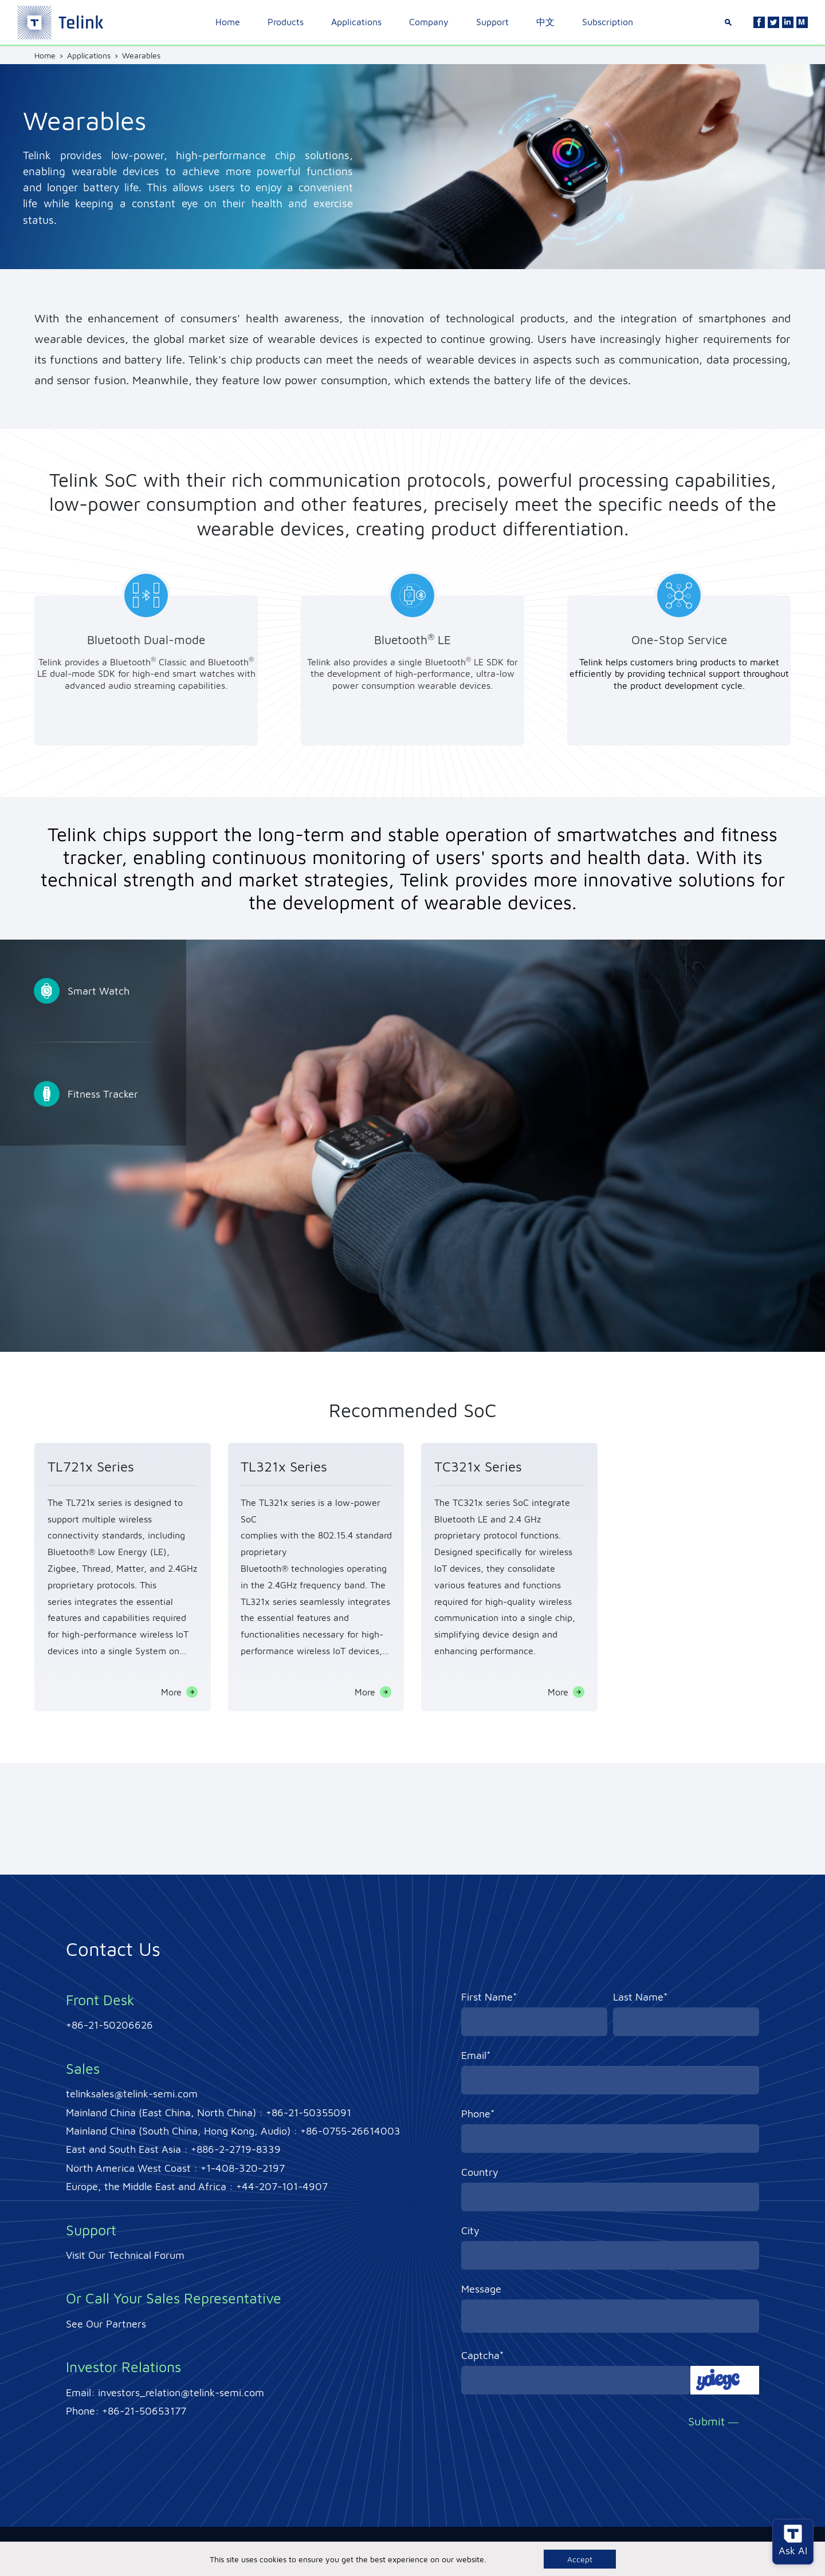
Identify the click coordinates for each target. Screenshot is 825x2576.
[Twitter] (773, 22)
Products (286, 22)
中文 (545, 22)
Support (492, 22)
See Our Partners (106, 2324)
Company (429, 22)
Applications (356, 22)
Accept (579, 2559)
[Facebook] (759, 22)
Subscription (607, 22)
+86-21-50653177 (144, 2411)
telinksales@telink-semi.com (132, 2094)
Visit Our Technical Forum (125, 2255)
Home (227, 22)
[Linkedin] (787, 22)
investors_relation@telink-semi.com (181, 2392)
